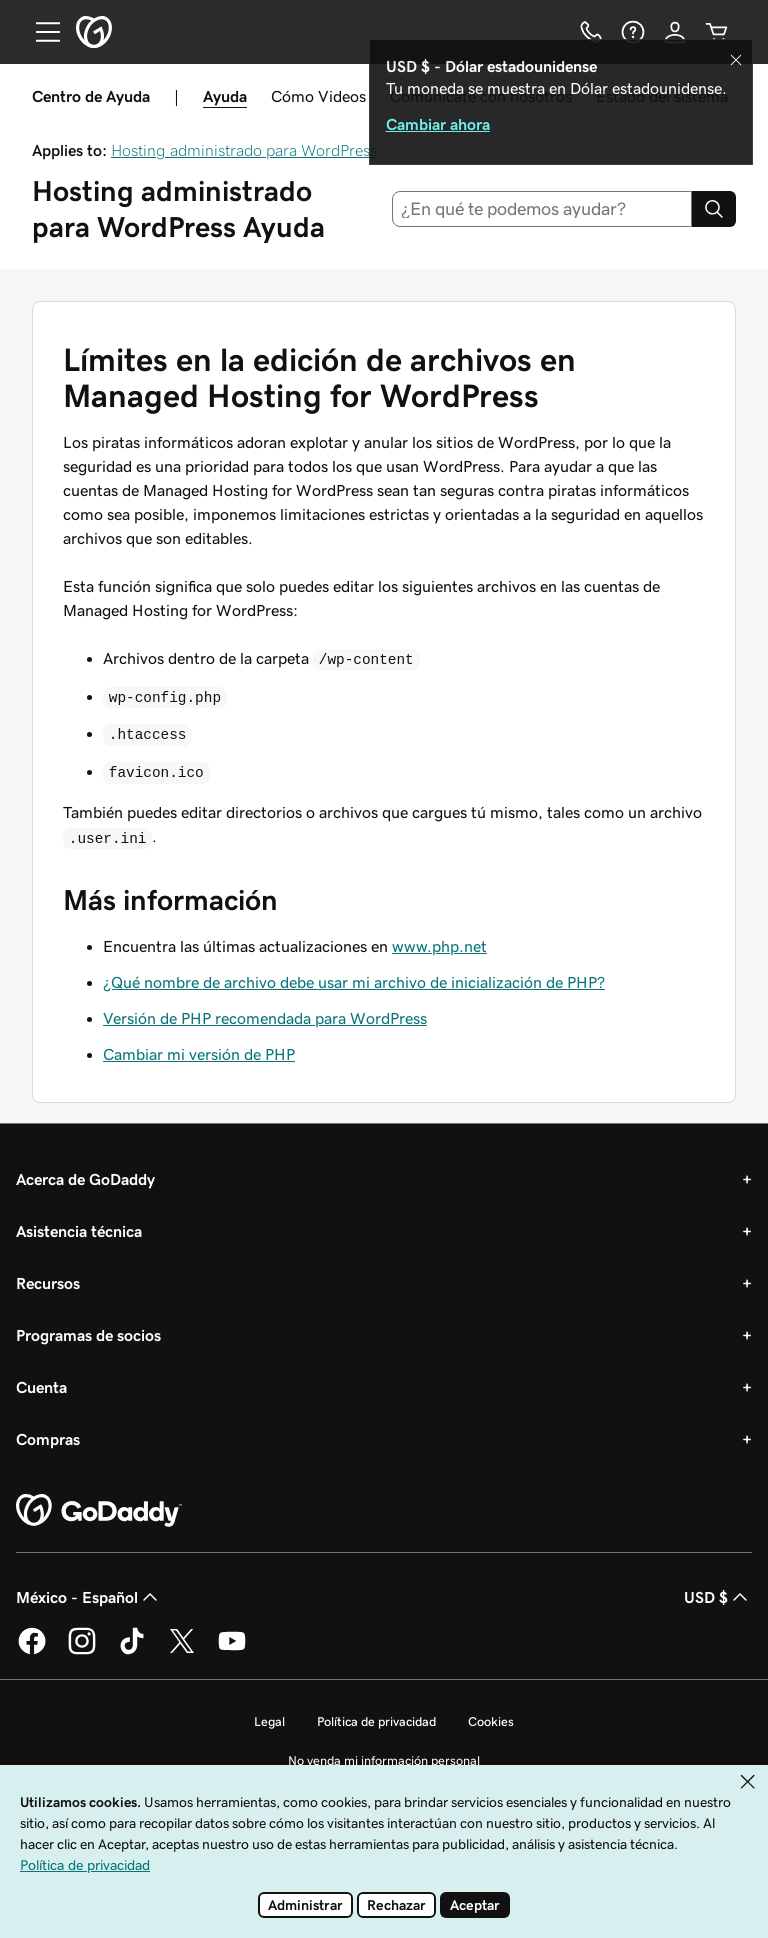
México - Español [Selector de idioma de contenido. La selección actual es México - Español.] (89, 1597)
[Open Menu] (40, 32)
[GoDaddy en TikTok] (132, 1651)
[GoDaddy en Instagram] (82, 1651)
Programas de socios (88, 1335)
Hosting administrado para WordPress (244, 150)
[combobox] (542, 209)
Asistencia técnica (79, 1231)
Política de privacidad (376, 1721)
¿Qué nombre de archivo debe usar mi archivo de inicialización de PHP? (354, 982)
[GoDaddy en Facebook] (32, 1651)
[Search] (714, 209)
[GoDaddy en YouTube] (232, 1651)
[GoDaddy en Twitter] (182, 1651)
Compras (48, 1439)
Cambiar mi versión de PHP (199, 1054)
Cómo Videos (318, 96)
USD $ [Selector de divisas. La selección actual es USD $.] (718, 1597)
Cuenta (41, 1387)
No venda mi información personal (384, 1760)
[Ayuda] (633, 32)
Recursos (48, 1283)
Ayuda (225, 96)
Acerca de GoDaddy (85, 1179)
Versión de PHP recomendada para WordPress (265, 1018)
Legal (269, 1721)
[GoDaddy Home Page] (99, 1511)
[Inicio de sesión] (675, 32)
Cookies (491, 1721)
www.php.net (439, 946)
